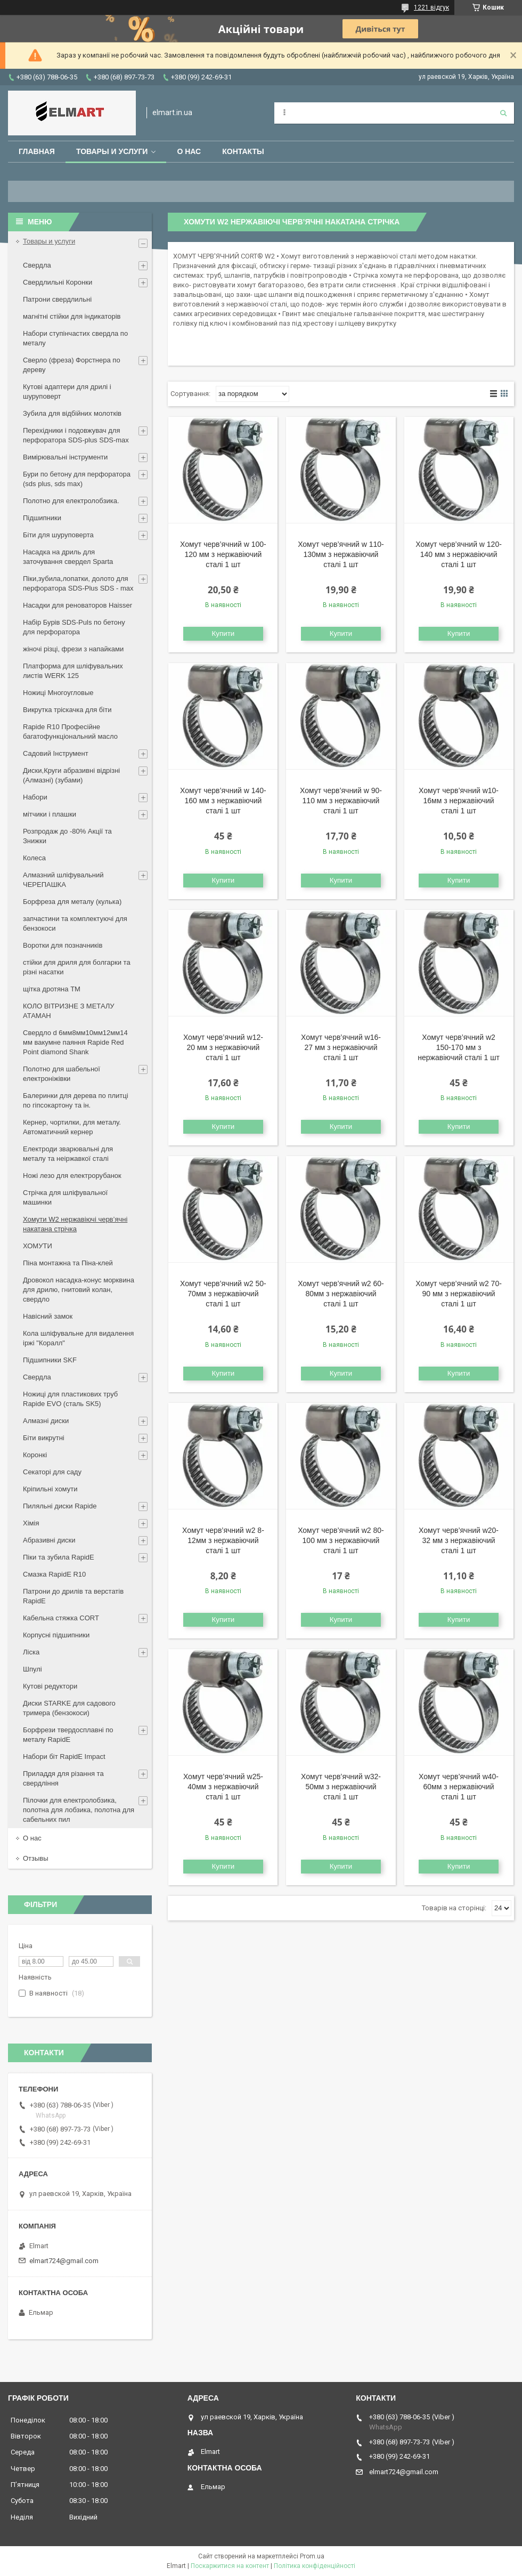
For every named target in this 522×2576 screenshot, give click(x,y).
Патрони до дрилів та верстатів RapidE (73, 1596)
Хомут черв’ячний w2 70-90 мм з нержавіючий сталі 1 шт (458, 1293)
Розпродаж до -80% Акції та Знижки (67, 836)
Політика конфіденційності (314, 2566)
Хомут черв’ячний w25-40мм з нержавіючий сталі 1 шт (223, 1786)
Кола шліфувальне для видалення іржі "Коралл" (78, 1338)
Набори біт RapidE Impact (64, 1757)
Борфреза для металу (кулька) (72, 902)
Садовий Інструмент (55, 753)
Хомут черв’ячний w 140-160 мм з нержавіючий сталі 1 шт (223, 800)
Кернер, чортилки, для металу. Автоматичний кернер (72, 1127)
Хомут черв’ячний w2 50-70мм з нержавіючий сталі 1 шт (223, 1293)
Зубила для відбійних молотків (72, 413)
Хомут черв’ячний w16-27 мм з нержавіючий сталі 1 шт (341, 1047)
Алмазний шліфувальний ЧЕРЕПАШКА (63, 880)
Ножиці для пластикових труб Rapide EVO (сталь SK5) (70, 1399)
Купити (223, 633)
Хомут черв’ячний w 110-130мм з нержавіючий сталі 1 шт (341, 554)
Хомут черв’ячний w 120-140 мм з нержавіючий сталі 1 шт (458, 554)
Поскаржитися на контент (230, 2566)
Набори (35, 797)
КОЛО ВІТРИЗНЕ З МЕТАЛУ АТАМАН (69, 1011)
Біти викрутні (43, 1438)
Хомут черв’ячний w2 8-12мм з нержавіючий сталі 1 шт (223, 1540)
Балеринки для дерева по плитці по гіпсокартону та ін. (75, 1100)
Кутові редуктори (50, 1686)
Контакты (243, 151)
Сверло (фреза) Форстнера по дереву (71, 365)
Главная (37, 151)
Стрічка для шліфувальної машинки (65, 1197)
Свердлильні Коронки (57, 282)
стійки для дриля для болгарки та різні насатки (76, 967)
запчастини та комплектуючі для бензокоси (75, 923)
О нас (189, 151)
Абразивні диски (49, 1540)
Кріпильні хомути (50, 1489)
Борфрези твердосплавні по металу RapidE (68, 1734)
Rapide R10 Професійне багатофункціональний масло (70, 731)
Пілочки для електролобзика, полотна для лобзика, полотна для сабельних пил (78, 1809)
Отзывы (35, 1858)
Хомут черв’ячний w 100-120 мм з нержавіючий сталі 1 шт (223, 554)
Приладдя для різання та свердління (63, 1778)
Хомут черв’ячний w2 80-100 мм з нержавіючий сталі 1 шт (341, 1540)
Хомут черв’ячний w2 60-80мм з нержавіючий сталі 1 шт (341, 1293)
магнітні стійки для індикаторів (72, 316)
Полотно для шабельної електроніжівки (61, 1074)
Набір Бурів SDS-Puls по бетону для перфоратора (74, 627)
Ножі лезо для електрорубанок (72, 1176)
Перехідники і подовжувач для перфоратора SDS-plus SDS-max (76, 435)
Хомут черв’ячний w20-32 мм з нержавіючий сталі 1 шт (459, 1540)
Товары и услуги (112, 151)
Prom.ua (312, 2556)
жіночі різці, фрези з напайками (73, 649)
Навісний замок (47, 1316)
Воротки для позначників (62, 945)
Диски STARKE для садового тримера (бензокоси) (69, 1708)
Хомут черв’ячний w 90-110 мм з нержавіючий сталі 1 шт (341, 800)
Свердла (37, 265)
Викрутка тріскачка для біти (67, 710)
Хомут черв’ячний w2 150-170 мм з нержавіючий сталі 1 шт (459, 1047)
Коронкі (35, 1455)
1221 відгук (431, 7)
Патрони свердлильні (57, 299)
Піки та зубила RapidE (58, 1557)
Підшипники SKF (50, 1360)
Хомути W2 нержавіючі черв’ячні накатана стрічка (75, 1224)
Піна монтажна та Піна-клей (68, 1263)
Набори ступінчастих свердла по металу (75, 338)
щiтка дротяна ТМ (51, 989)
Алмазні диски (46, 1421)
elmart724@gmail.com (64, 2261)
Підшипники (42, 518)
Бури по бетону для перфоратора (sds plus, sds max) (76, 479)
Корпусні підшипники (56, 1635)
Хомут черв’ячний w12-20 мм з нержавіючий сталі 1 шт (223, 1047)
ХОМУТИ (37, 1246)
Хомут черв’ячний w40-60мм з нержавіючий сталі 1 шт (459, 1786)
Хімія (31, 1523)
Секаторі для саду (52, 1472)
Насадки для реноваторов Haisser (77, 605)
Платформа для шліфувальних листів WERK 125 (73, 671)
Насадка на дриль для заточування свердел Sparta (68, 557)
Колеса (34, 858)
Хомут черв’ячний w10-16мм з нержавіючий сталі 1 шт (459, 800)
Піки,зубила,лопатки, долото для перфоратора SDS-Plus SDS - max (78, 583)
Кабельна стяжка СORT (61, 1618)
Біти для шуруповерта (58, 535)
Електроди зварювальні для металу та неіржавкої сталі (68, 1153)
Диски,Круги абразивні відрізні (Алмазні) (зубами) (71, 775)
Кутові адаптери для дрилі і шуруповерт (67, 391)
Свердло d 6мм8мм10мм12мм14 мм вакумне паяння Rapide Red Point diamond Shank (75, 1042)
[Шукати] (503, 113)
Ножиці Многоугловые (58, 693)
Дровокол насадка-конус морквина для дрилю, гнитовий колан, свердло (78, 1289)
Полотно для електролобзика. (71, 501)
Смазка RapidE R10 (54, 1574)
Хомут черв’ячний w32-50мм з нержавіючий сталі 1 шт (341, 1786)
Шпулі (32, 1669)
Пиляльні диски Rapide (59, 1506)
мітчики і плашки (49, 814)
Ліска (31, 1652)
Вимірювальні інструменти (65, 457)
